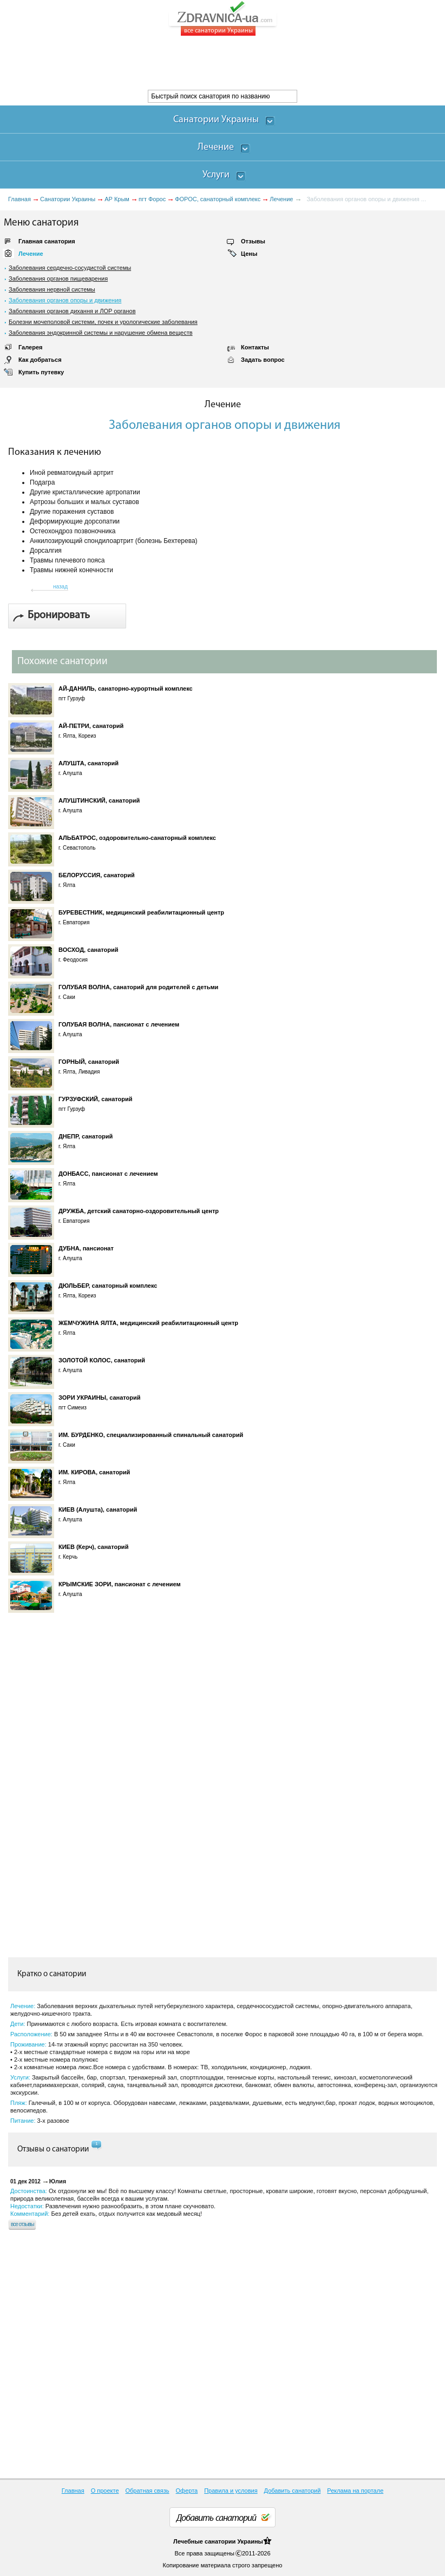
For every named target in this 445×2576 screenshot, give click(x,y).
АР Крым (116, 199)
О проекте (105, 2490)
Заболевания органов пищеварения (58, 278)
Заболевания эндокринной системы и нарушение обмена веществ (101, 332)
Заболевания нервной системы (52, 289)
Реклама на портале (355, 2490)
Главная (19, 199)
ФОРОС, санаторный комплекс (217, 199)
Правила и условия (230, 2490)
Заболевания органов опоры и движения (65, 300)
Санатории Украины (67, 199)
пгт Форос (152, 199)
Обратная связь (147, 2490)
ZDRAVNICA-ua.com (236, 18)
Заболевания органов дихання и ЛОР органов (72, 311)
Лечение (281, 199)
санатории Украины (234, 2541)
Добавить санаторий (292, 2490)
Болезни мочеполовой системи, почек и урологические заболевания (103, 322)
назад (60, 587)
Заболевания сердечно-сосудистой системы (70, 267)
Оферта (187, 2490)
